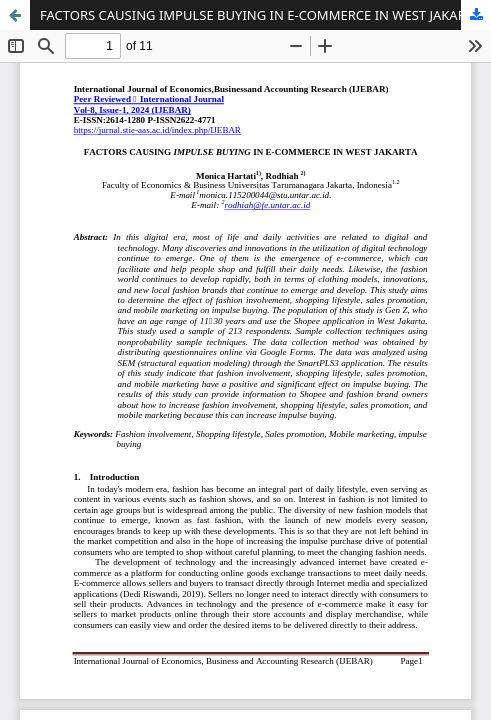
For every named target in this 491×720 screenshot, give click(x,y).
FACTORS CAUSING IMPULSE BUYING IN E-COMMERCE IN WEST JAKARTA (260, 15)
